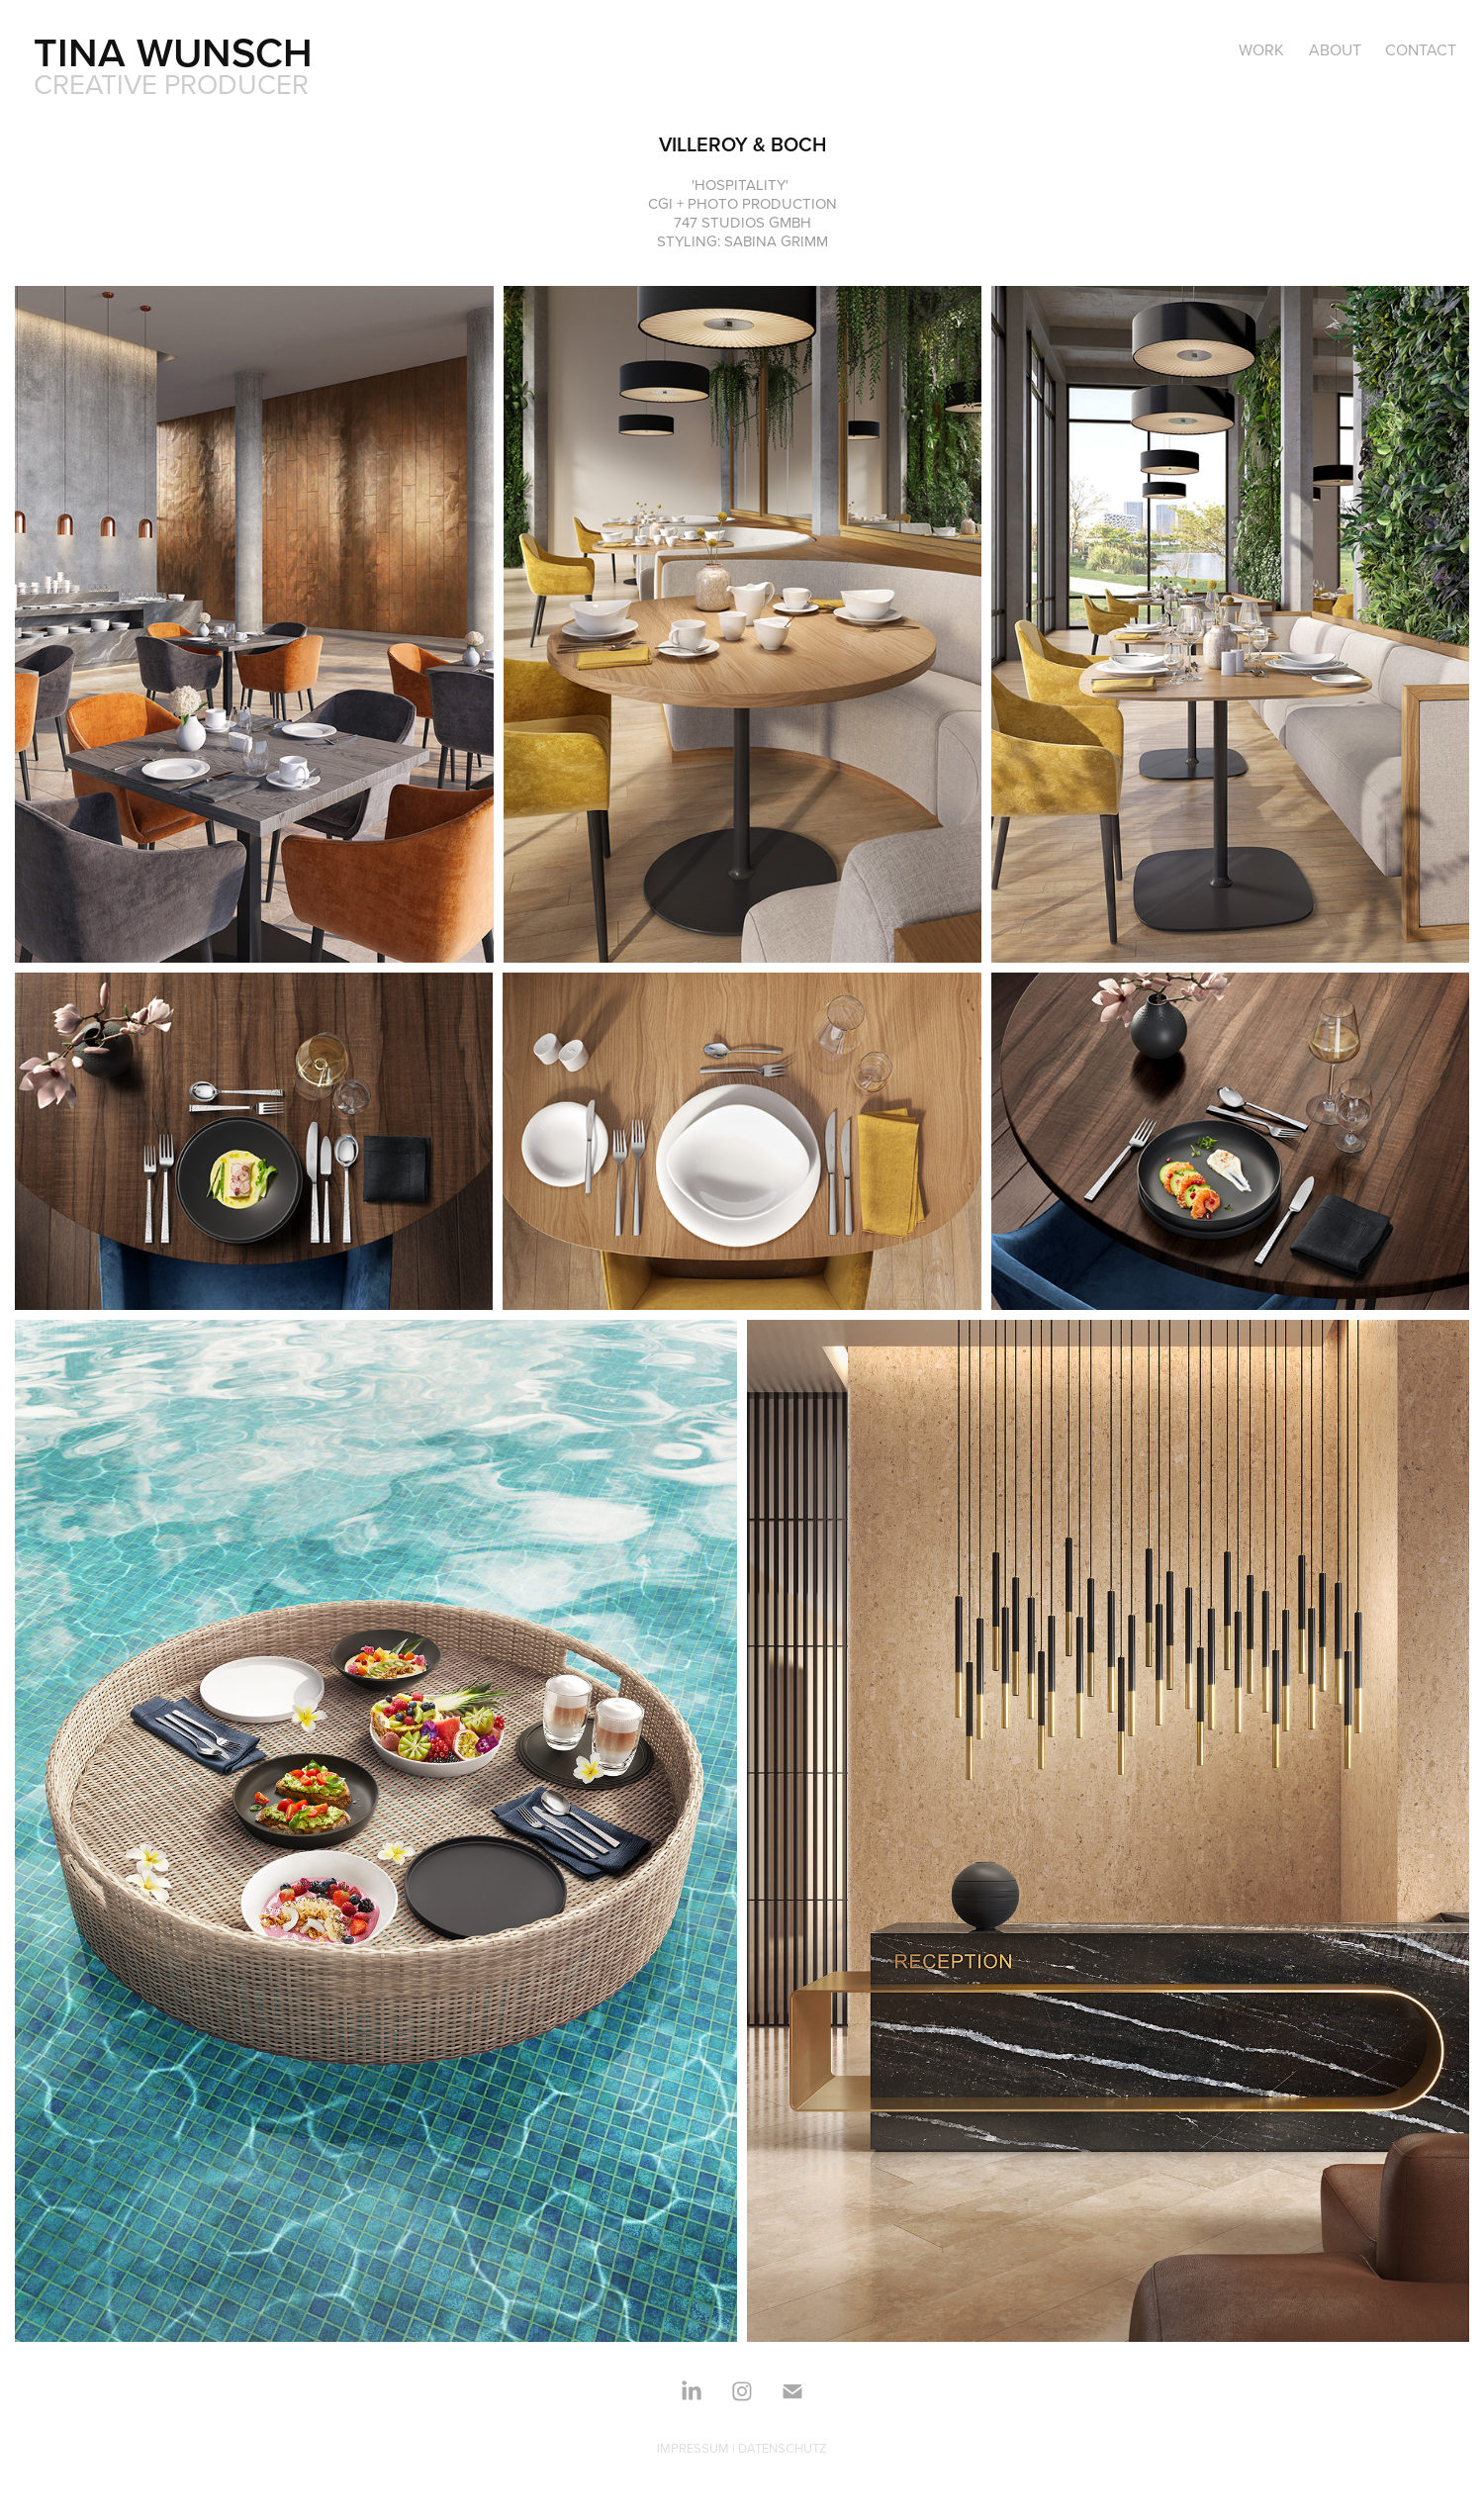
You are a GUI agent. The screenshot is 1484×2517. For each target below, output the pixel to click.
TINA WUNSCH (173, 52)
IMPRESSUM (693, 2448)
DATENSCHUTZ (782, 2448)
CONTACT (1420, 49)
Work (1261, 49)
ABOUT (1335, 49)
